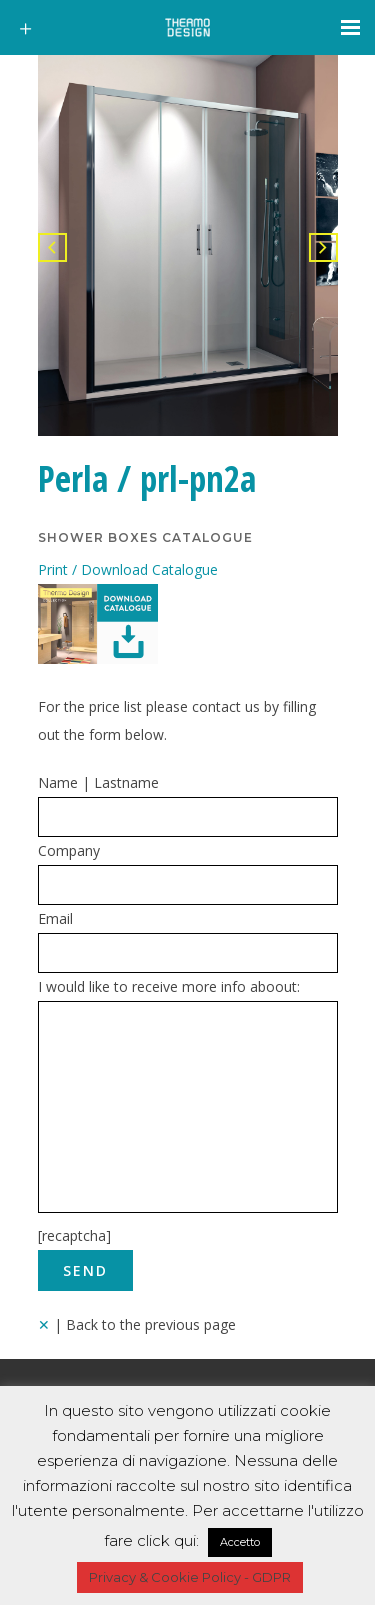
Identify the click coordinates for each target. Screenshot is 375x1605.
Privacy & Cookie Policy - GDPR (190, 1577)
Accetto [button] (240, 1542)
